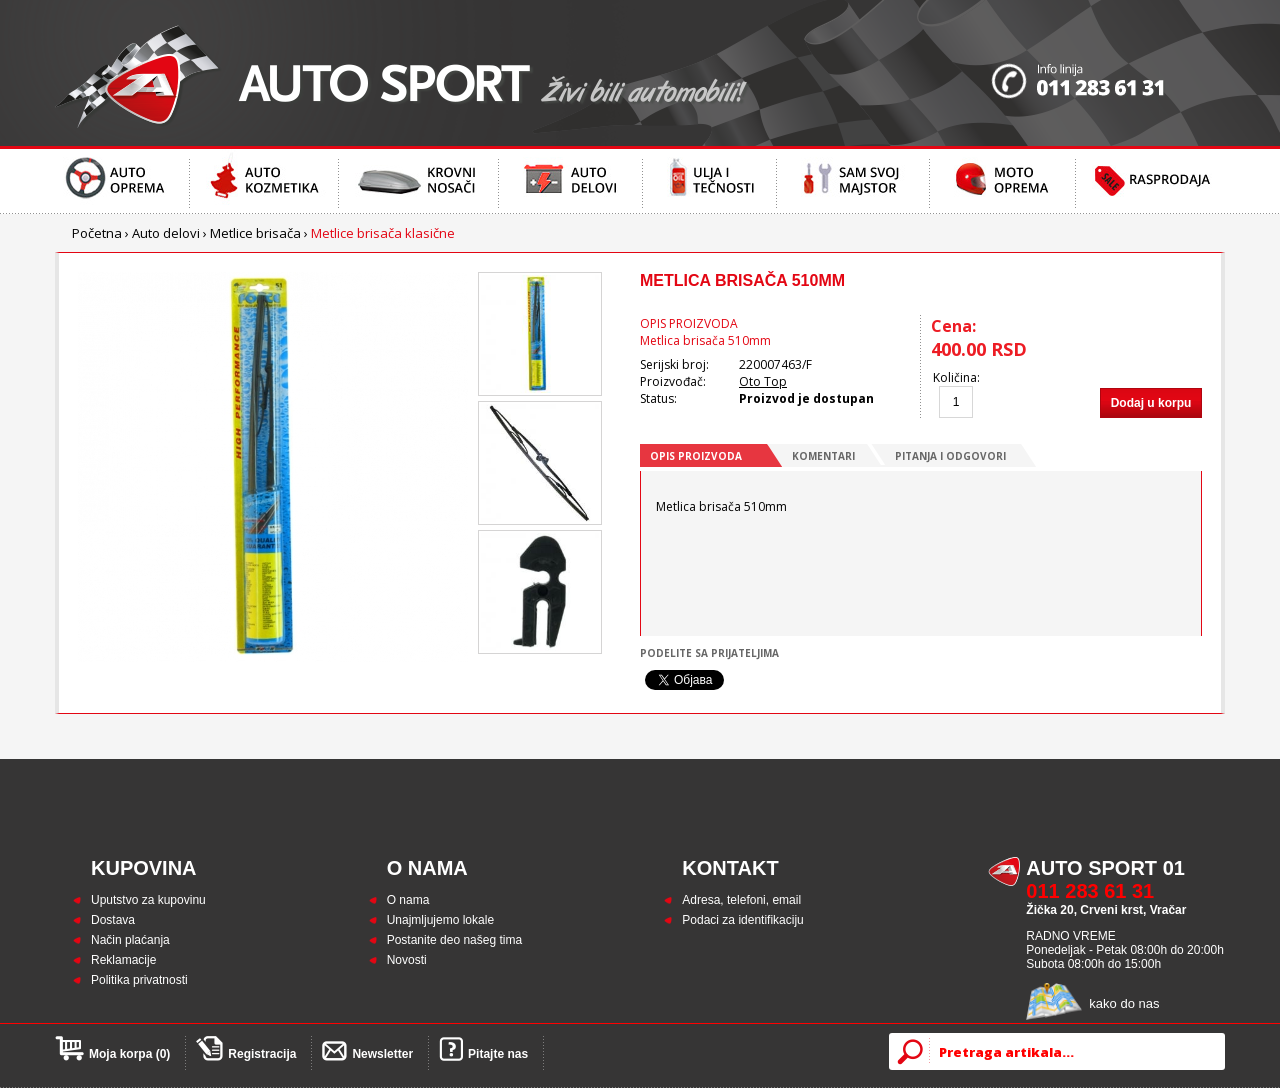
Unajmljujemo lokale (440, 920)
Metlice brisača (255, 233)
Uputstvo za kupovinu (148, 900)
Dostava (113, 920)
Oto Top (763, 381)
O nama (408, 900)
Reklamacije (123, 960)
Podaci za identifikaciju (742, 920)
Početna (97, 233)
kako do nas (1124, 1003)
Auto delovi (166, 233)
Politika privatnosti (139, 980)
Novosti (407, 960)
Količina (955, 377)
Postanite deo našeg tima (454, 940)
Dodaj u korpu (1151, 403)
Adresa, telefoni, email (741, 900)
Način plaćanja (130, 940)
